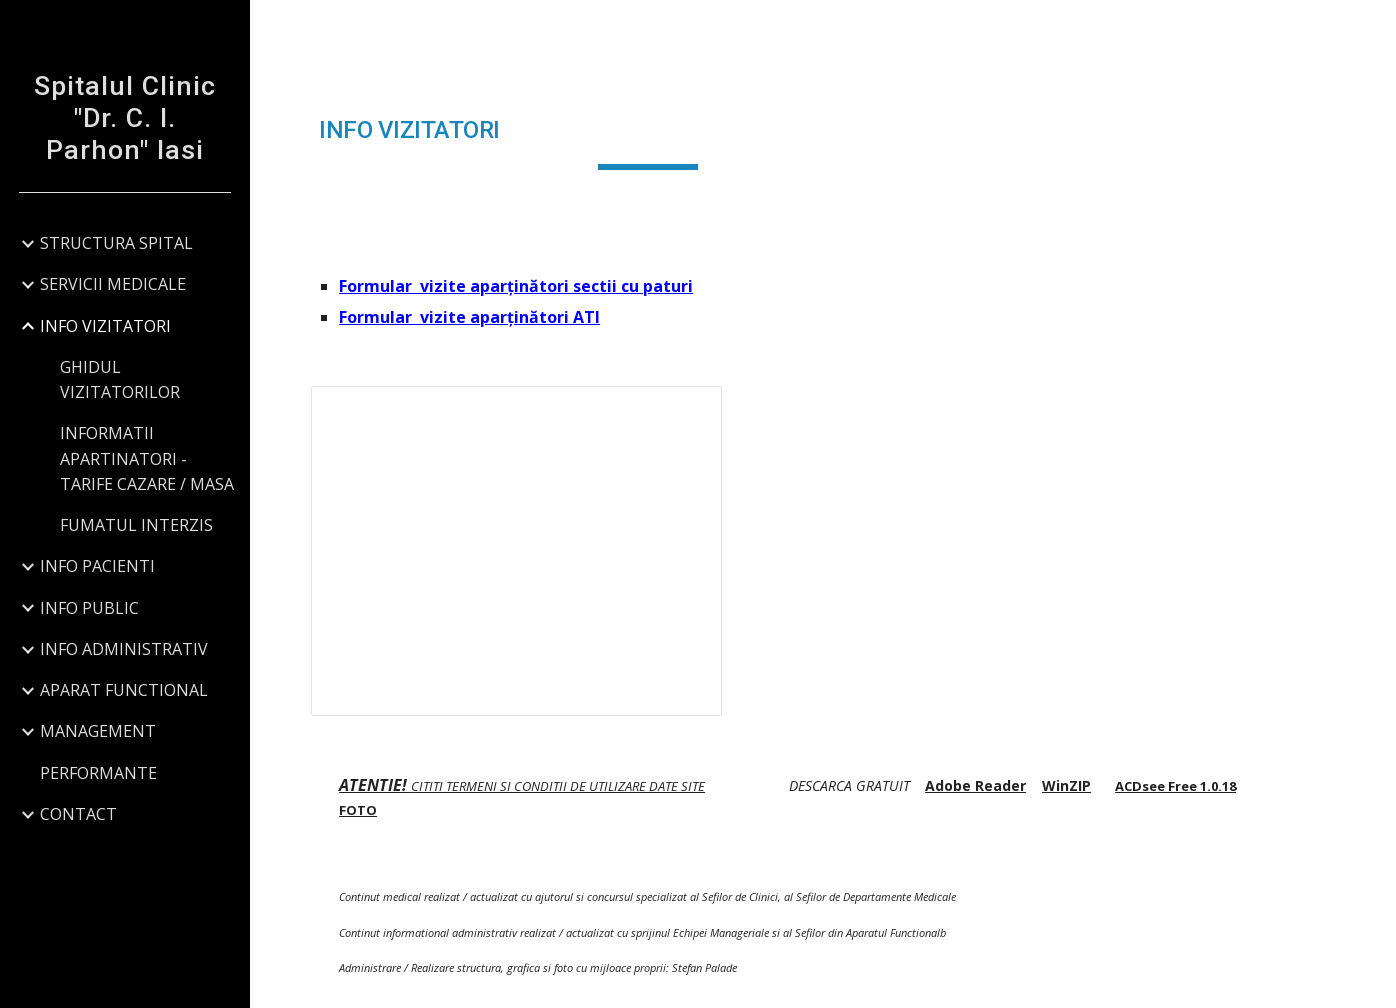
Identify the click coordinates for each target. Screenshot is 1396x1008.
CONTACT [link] (78, 814)
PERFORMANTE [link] (98, 773)
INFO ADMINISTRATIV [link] (124, 649)
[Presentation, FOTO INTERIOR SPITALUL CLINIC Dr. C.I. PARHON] (516, 551)
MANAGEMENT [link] (98, 731)
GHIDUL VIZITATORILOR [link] (120, 379)
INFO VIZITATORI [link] (105, 326)
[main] (648, 131)
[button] (1372, 28)
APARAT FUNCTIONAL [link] (124, 690)
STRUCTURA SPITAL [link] (116, 243)
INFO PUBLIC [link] (89, 608)
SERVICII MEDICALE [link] (113, 284)
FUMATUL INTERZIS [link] (136, 525)
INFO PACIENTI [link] (97, 566)
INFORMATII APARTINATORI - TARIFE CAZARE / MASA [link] (147, 458)
